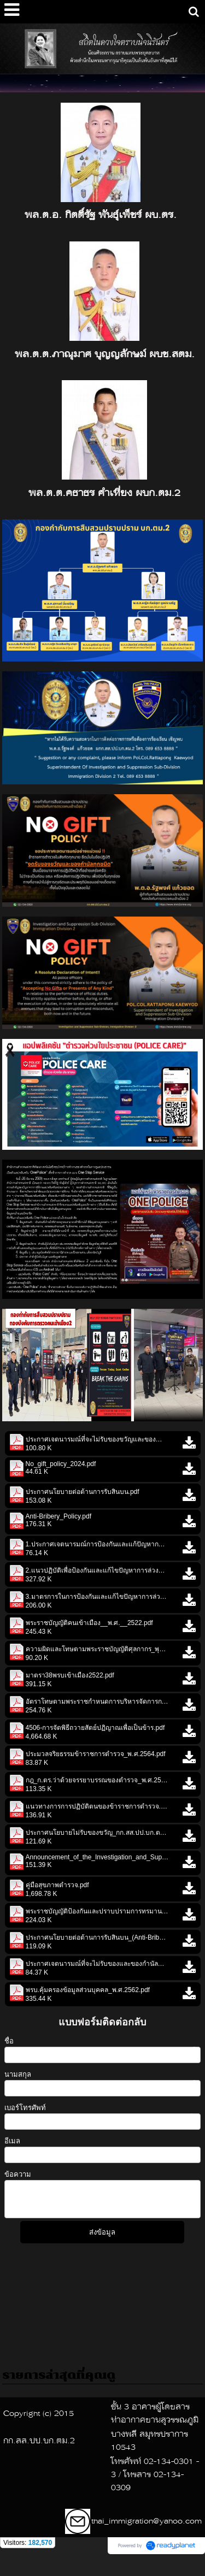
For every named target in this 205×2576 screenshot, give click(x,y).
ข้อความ (17, 2174)
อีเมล (12, 2141)
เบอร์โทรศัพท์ (25, 2108)
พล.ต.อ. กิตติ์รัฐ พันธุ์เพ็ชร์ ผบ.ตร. (101, 215)
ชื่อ (9, 2041)
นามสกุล (17, 2074)
